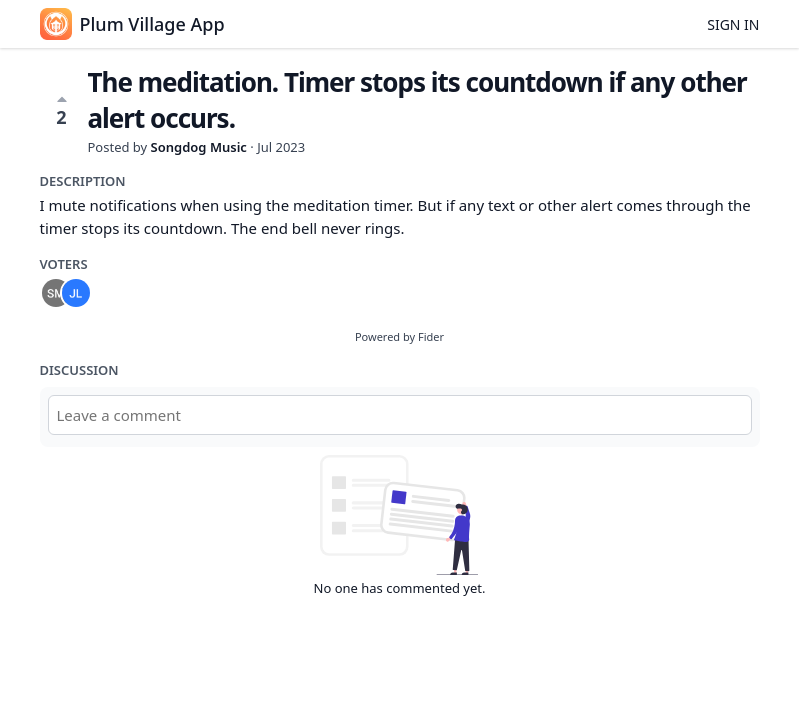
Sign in (733, 24)
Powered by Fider (399, 336)
